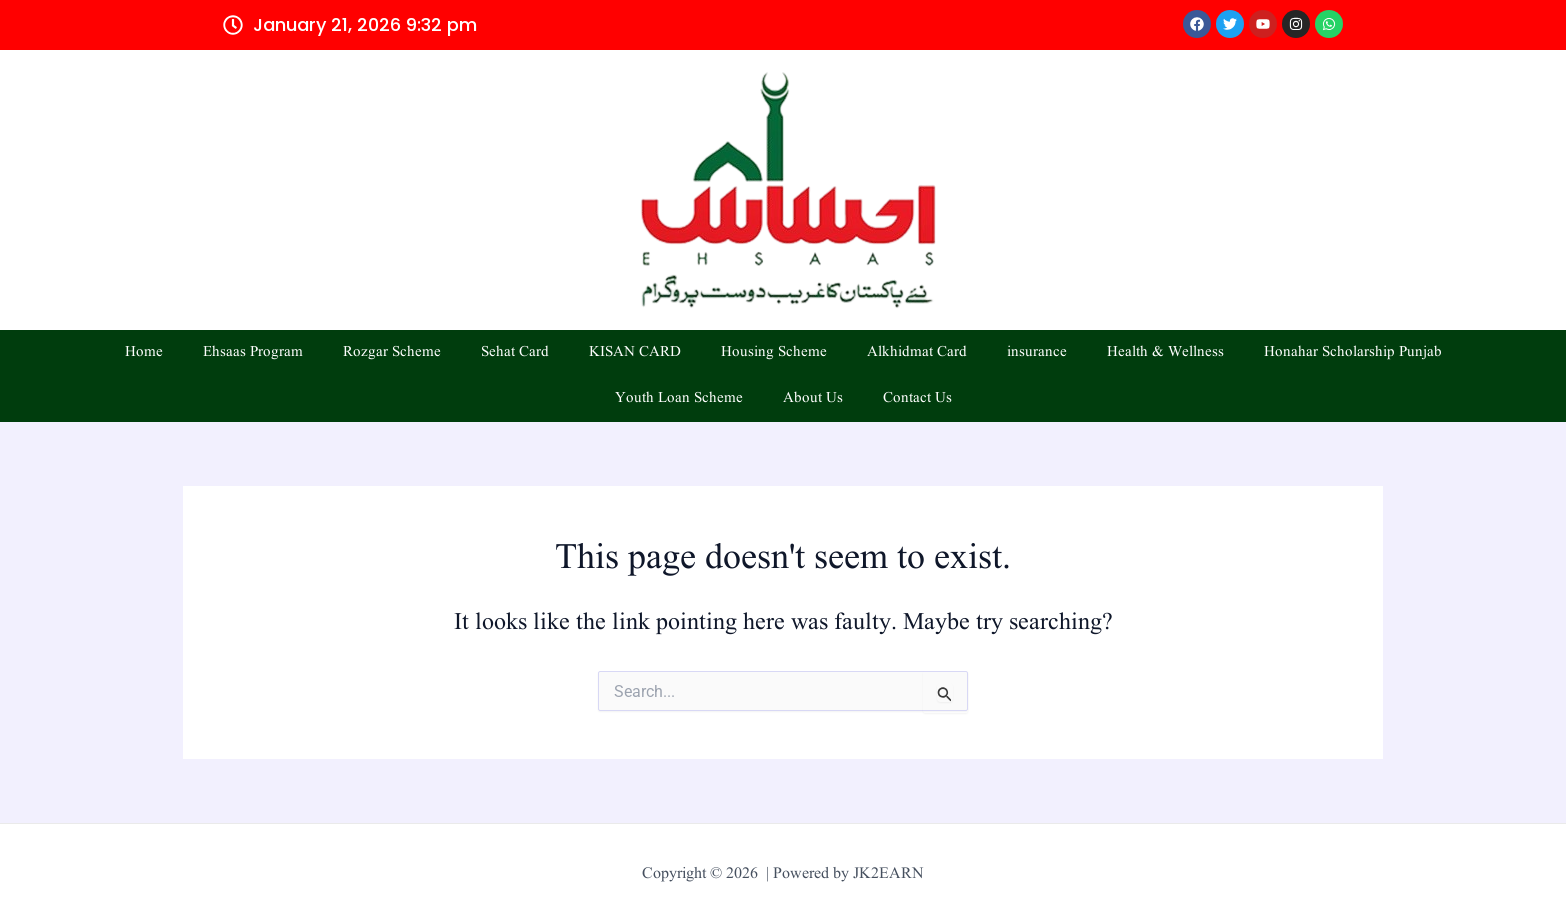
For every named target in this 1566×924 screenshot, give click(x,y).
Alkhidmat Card (917, 352)
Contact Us (917, 398)
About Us (813, 398)
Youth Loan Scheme (679, 398)
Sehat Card (515, 352)
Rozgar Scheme (392, 352)
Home (144, 352)
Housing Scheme (774, 352)
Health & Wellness (1165, 352)
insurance (1037, 352)
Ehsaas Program (253, 352)
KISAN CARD (635, 352)
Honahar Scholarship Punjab (1353, 352)
